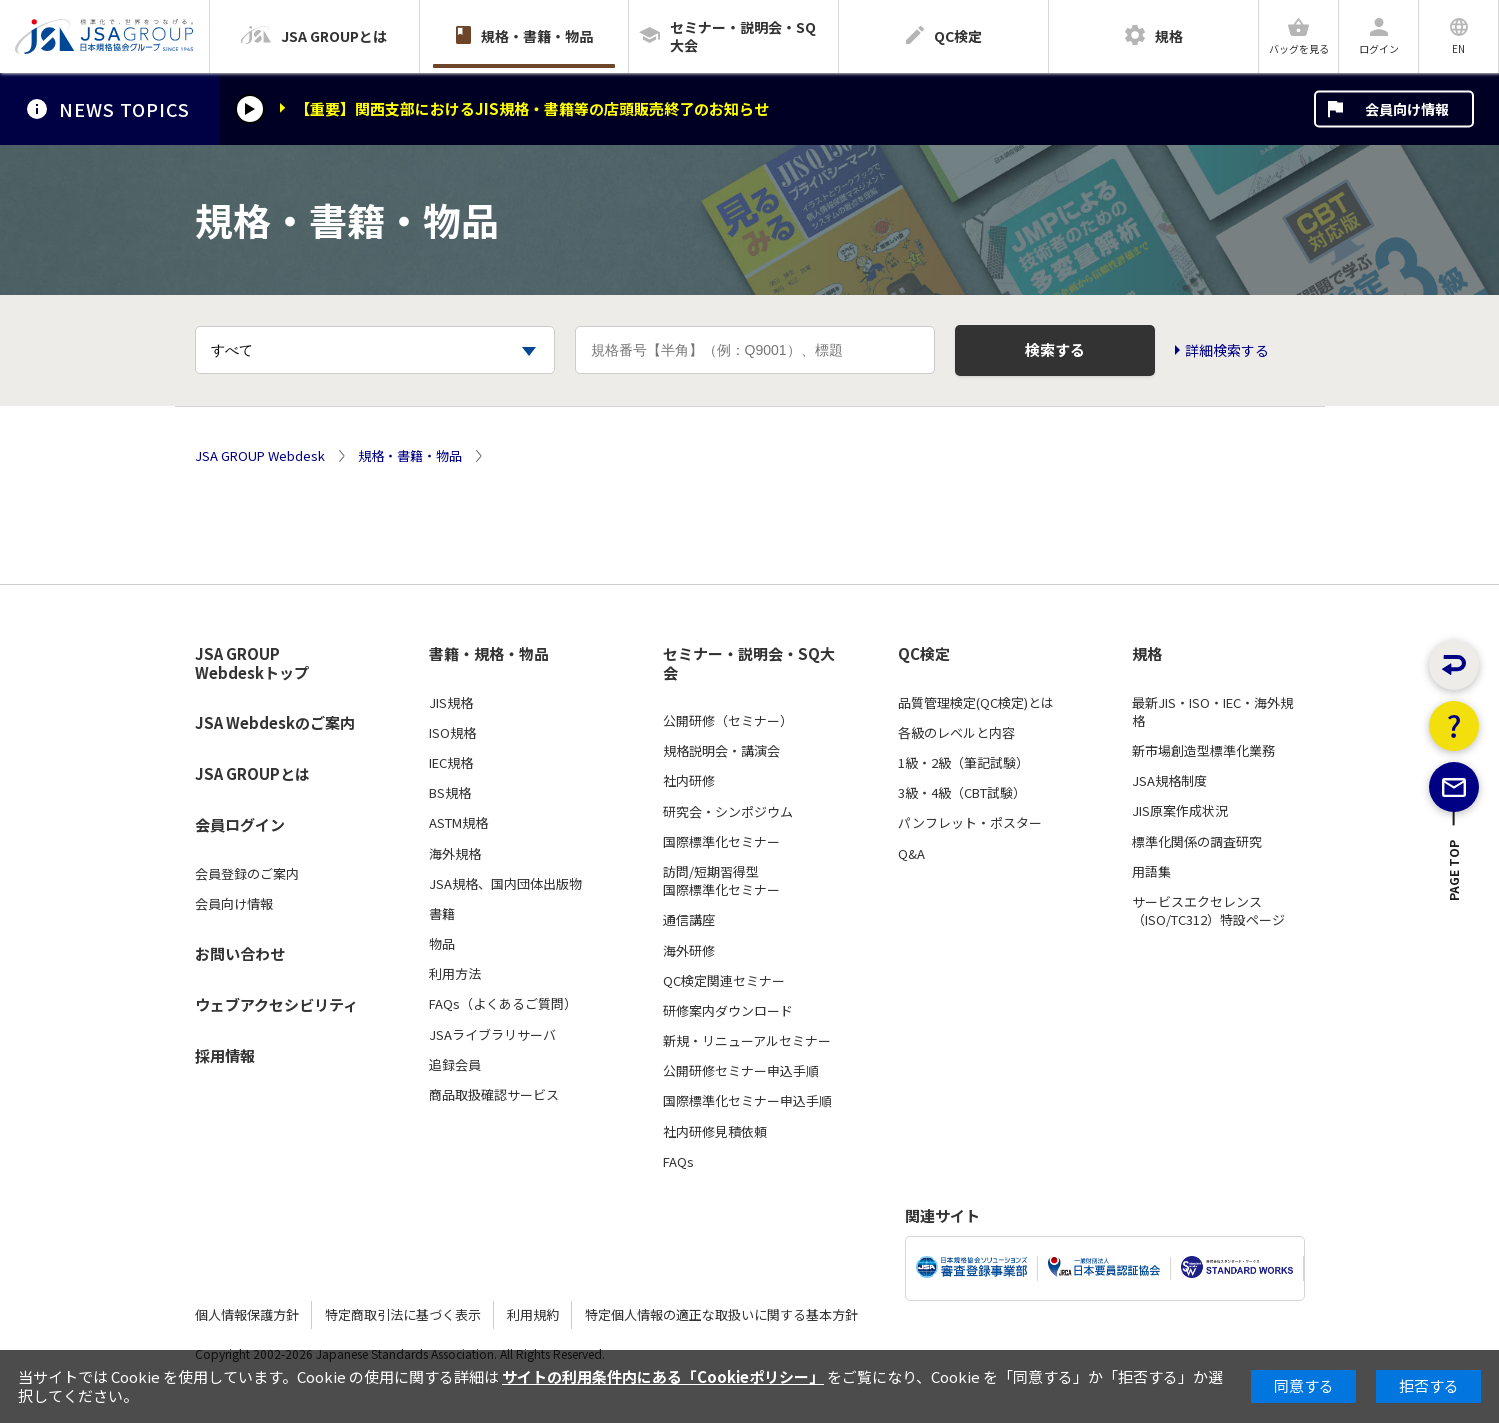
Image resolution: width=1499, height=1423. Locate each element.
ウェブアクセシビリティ (276, 1004)
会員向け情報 (1407, 109)
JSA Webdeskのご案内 (275, 722)
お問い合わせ (240, 953)
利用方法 (455, 974)
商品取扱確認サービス (494, 1095)
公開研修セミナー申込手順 (741, 1071)
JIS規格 (451, 703)
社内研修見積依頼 (715, 1132)
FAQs (678, 1162)
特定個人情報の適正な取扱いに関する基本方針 (721, 1314)
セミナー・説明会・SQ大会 (749, 663)
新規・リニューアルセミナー (747, 1041)
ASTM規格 (458, 823)
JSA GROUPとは (252, 773)
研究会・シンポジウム (728, 812)
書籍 (442, 914)
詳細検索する (1227, 350)
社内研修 (689, 781)
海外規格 (455, 854)
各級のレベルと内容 (956, 733)
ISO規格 (452, 733)
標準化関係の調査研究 (1197, 842)
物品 (442, 944)
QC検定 (924, 654)
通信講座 (689, 920)
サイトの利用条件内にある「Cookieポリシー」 (663, 1376)
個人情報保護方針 (247, 1314)
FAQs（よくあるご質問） (503, 1004)
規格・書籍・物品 (410, 456)
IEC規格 (451, 763)
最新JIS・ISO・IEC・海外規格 (1212, 712)
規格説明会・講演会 (721, 751)
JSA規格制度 (1169, 781)
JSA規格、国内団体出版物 (505, 884)
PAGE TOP (1454, 940)
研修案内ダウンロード (728, 1011)
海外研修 (689, 951)
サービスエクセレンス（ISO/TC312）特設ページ (1208, 911)
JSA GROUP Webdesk (260, 456)
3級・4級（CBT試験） (962, 793)
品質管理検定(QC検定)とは (976, 703)
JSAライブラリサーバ (492, 1035)
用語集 (1151, 872)
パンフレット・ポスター (970, 823)
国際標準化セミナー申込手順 (747, 1101)
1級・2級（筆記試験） (963, 763)
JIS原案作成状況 (1180, 811)
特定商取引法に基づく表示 (403, 1314)
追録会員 (455, 1065)
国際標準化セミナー (721, 842)
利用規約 (533, 1314)
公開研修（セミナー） (728, 721)
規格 (1147, 654)
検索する (1055, 349)
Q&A (911, 854)
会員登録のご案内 (247, 874)
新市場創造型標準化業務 (1203, 751)
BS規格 (450, 793)
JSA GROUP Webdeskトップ (252, 663)
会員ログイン (240, 824)
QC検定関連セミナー (724, 981)
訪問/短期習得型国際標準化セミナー (721, 881)
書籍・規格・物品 (489, 654)
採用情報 (225, 1055)
